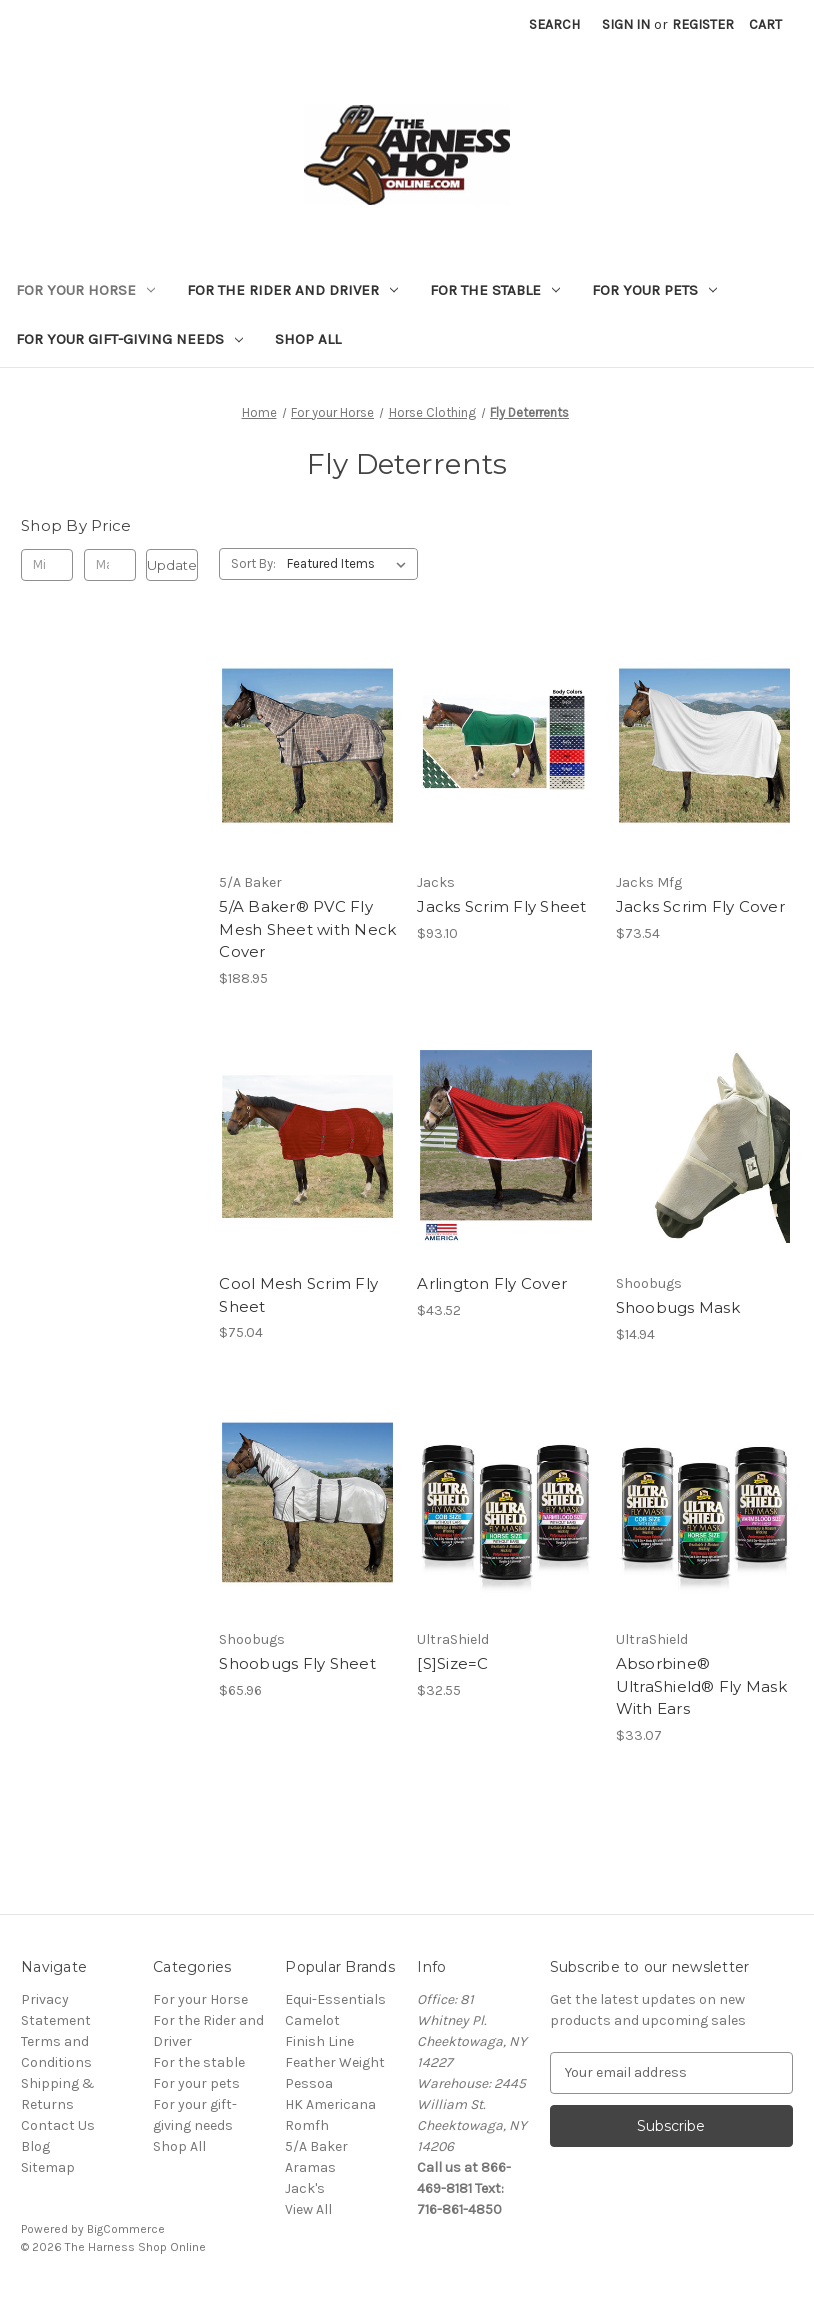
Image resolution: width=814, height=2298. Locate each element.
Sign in (626, 24)
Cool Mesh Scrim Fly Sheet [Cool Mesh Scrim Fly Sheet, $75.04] (298, 1295)
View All (308, 2209)
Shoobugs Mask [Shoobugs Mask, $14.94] (678, 1307)
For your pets (654, 290)
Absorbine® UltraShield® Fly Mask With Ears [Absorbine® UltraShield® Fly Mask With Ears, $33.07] (701, 1686)
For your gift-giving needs (129, 339)
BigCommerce (126, 2229)
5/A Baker (316, 2146)
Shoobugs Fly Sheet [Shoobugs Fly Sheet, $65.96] (297, 1663)
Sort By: (253, 563)
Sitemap (48, 2167)
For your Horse (85, 290)
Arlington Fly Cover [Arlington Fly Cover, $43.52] (492, 1283)
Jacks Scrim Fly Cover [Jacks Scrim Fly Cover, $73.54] (700, 906)
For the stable (495, 290)
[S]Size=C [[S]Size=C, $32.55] (452, 1663)
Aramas (310, 2167)
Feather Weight (335, 2062)
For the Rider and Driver (292, 290)
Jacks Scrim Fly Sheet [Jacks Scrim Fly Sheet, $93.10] (501, 906)
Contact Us (58, 2125)
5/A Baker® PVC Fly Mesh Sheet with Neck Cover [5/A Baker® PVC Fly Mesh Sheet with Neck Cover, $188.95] (307, 929)
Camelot (312, 2020)
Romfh (307, 2125)
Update (172, 565)
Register (703, 24)
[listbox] (350, 564)
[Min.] (47, 565)
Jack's (305, 2188)
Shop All (308, 339)
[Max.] (110, 565)
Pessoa (309, 2083)
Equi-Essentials (335, 1999)
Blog (35, 2146)
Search (554, 24)
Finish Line (319, 2041)
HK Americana (330, 2104)
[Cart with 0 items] (765, 24)
